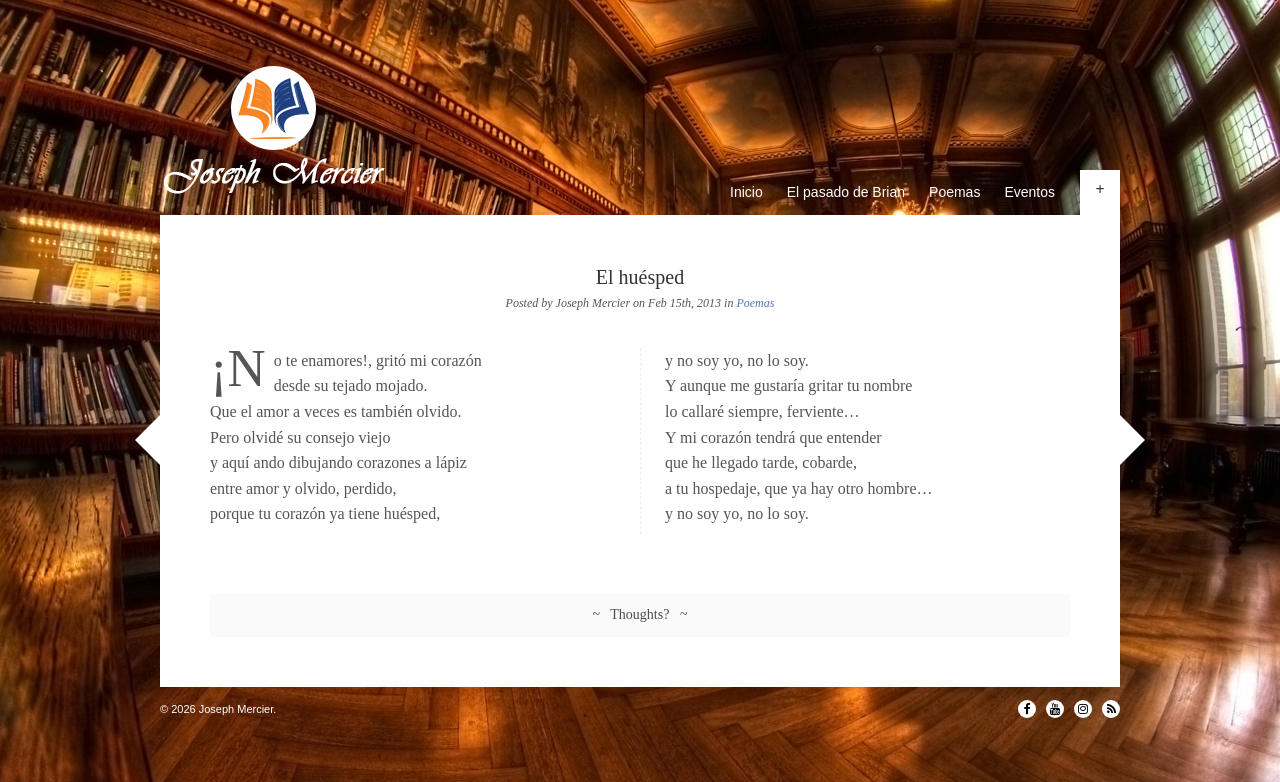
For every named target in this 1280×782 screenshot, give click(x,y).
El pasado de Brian (846, 192)
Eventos (1029, 192)
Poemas (954, 192)
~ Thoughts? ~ (640, 614)
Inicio (746, 192)
